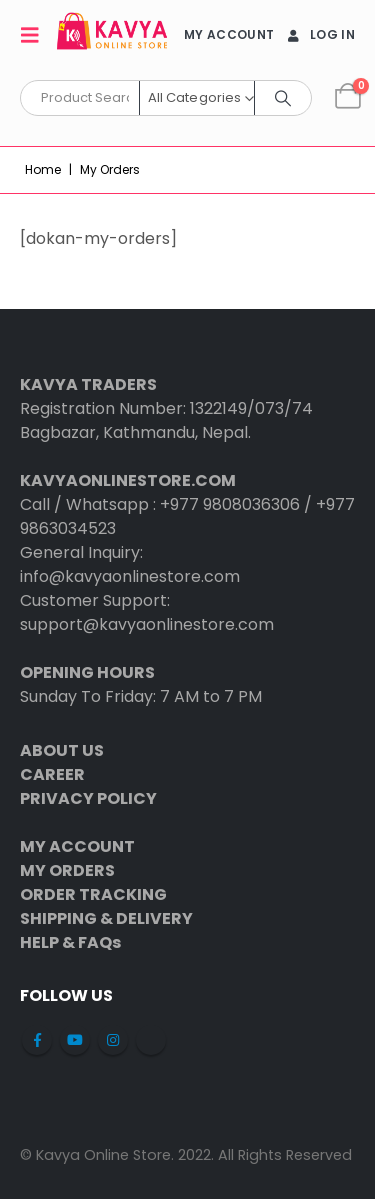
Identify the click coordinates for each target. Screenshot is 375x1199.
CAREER (52, 774)
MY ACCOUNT (229, 34)
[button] (36, 35)
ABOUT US (62, 750)
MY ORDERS (67, 870)
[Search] (283, 98)
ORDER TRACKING (93, 894)
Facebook (37, 1040)
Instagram (113, 1040)
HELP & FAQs (70, 942)
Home (43, 169)
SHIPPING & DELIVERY (106, 918)
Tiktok (151, 1040)
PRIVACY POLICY (88, 798)
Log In (319, 34)
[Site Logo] (112, 34)
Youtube (75, 1040)
